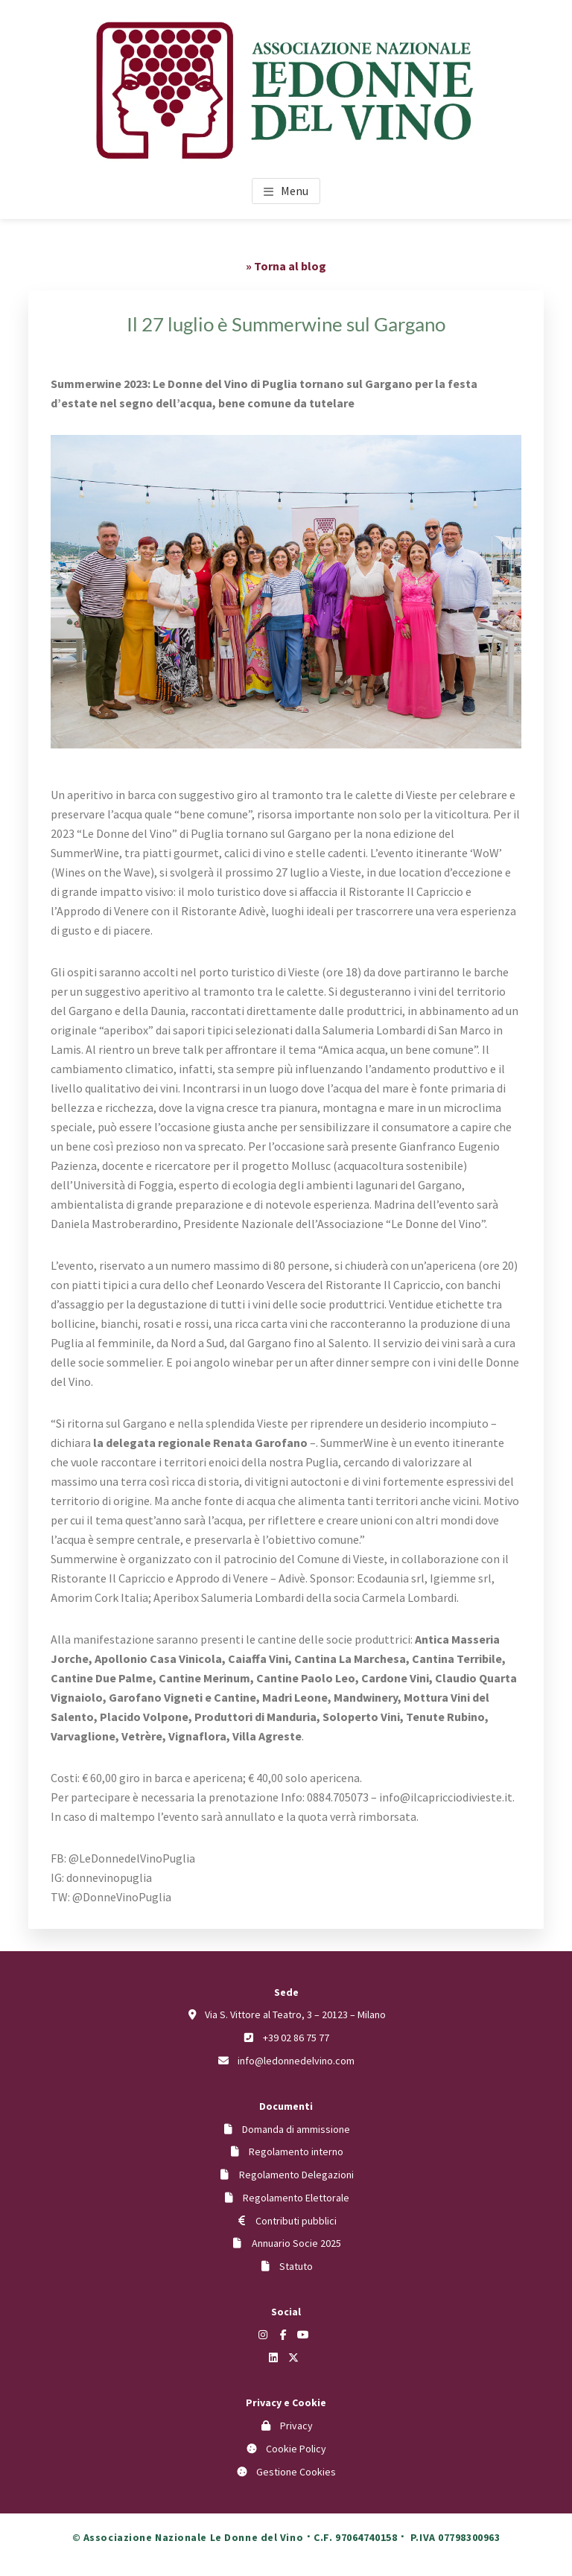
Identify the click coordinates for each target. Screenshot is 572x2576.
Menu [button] (294, 190)
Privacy (296, 2425)
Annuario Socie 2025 (296, 2243)
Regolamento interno (296, 2151)
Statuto (296, 2266)
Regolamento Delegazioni (296, 2174)
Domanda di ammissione (296, 2129)
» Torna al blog (286, 265)
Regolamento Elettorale (296, 2197)
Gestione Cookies (296, 2471)
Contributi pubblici (296, 2220)
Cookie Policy (296, 2448)
